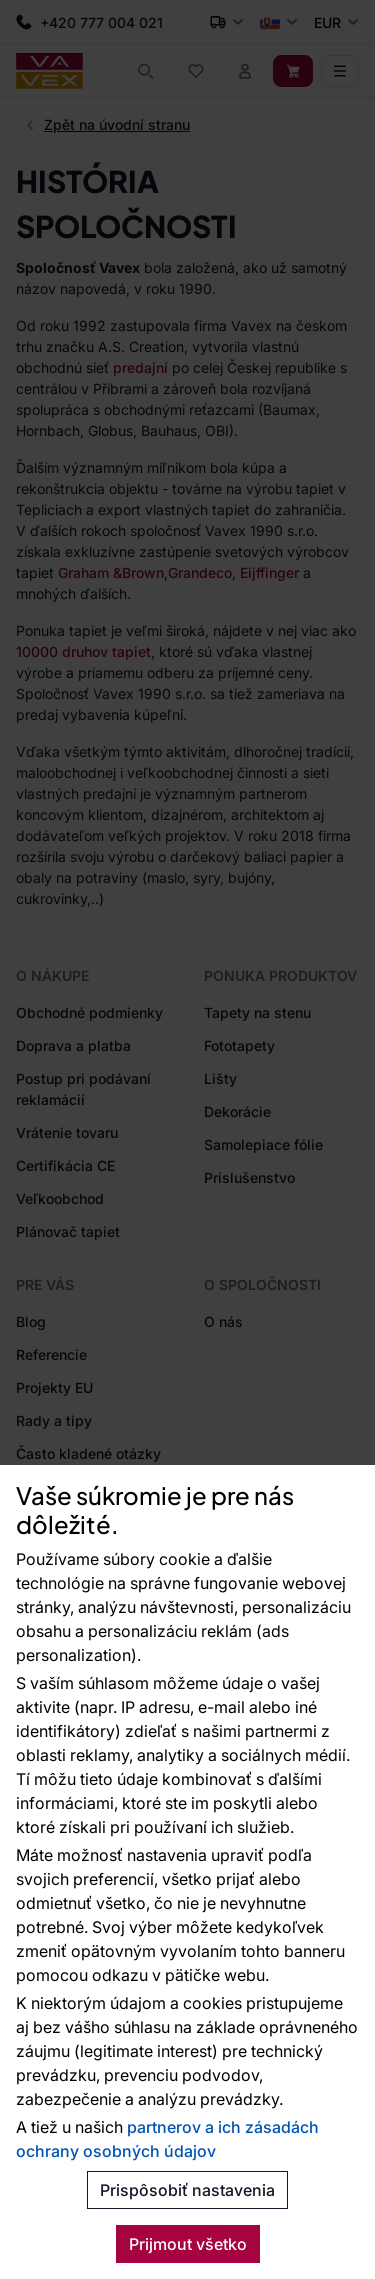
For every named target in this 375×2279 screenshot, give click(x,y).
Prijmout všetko (188, 2244)
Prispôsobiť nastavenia (187, 2190)
